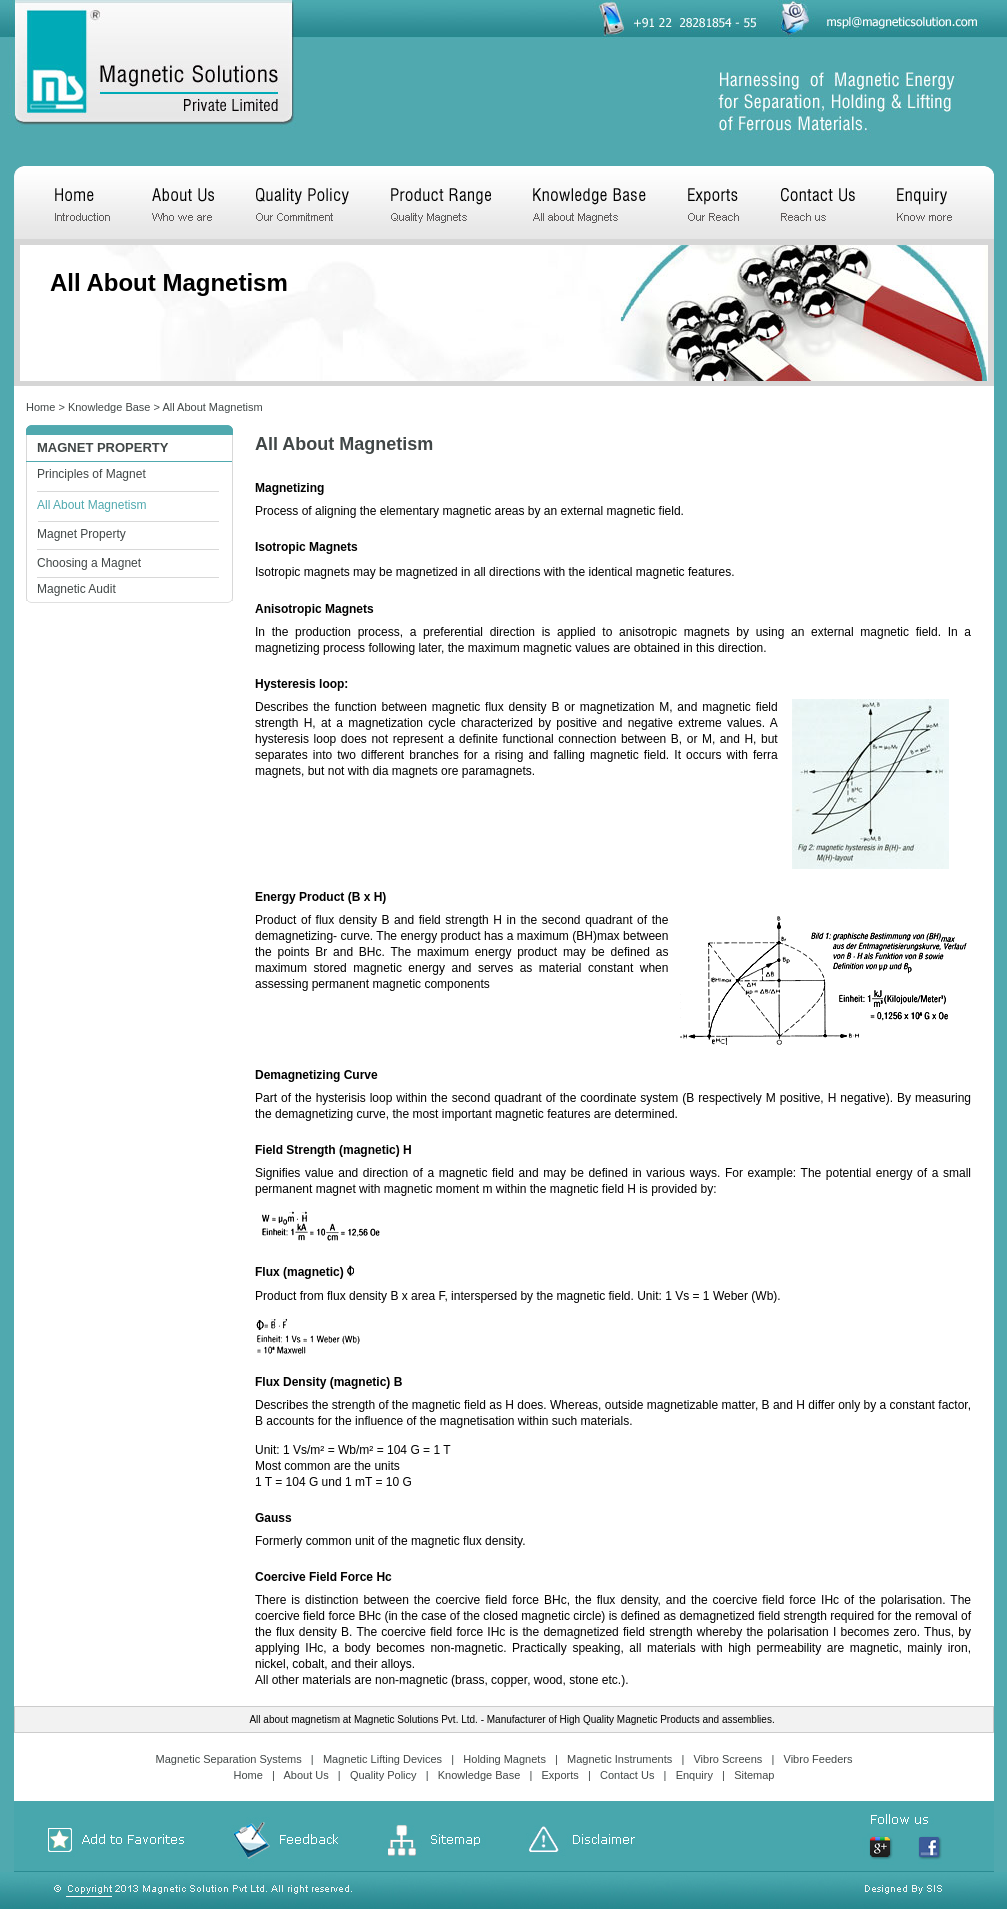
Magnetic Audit (76, 589)
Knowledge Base (109, 407)
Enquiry (694, 1775)
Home (40, 407)
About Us (305, 1775)
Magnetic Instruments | (628, 1759)
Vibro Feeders (818, 1759)
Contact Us (627, 1775)
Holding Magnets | (513, 1759)
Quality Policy (383, 1775)
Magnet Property (81, 534)
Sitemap (754, 1775)
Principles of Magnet (91, 474)
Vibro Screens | (736, 1759)
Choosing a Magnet (89, 563)
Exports (560, 1775)
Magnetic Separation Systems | (238, 1759)
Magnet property (102, 447)
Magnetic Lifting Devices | (391, 1759)
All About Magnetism (212, 407)
